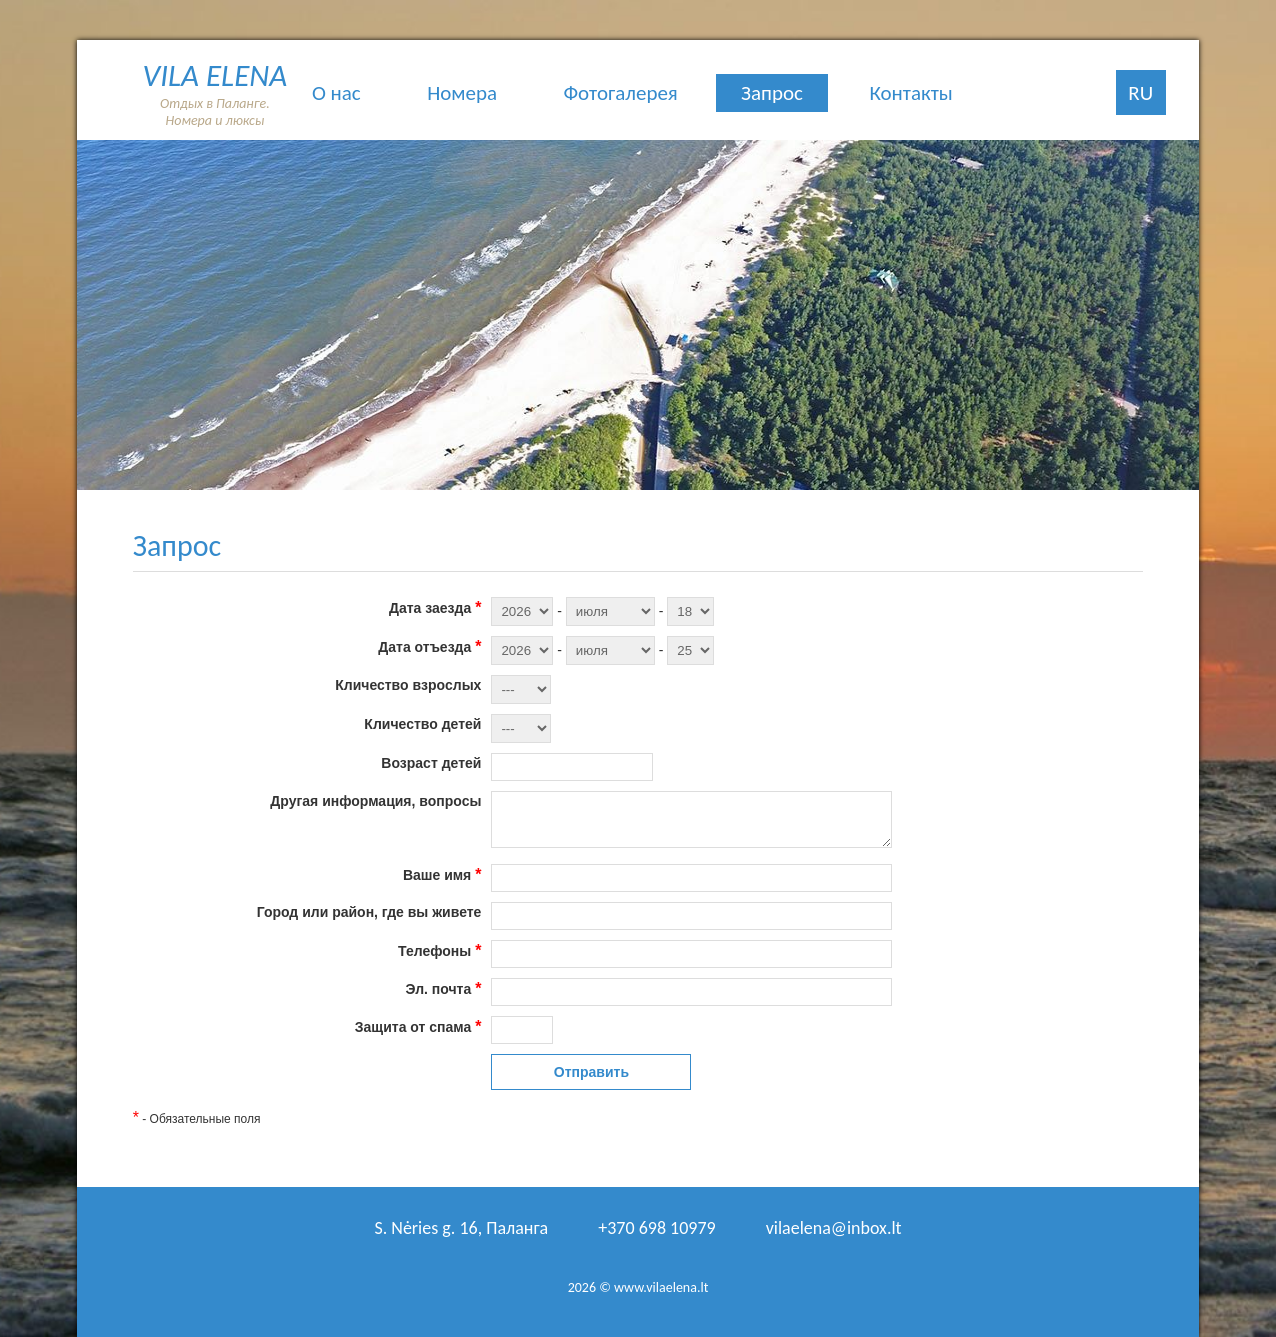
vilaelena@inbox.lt (834, 1228)
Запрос (772, 93)
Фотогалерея (620, 93)
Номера (462, 93)
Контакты (910, 93)
